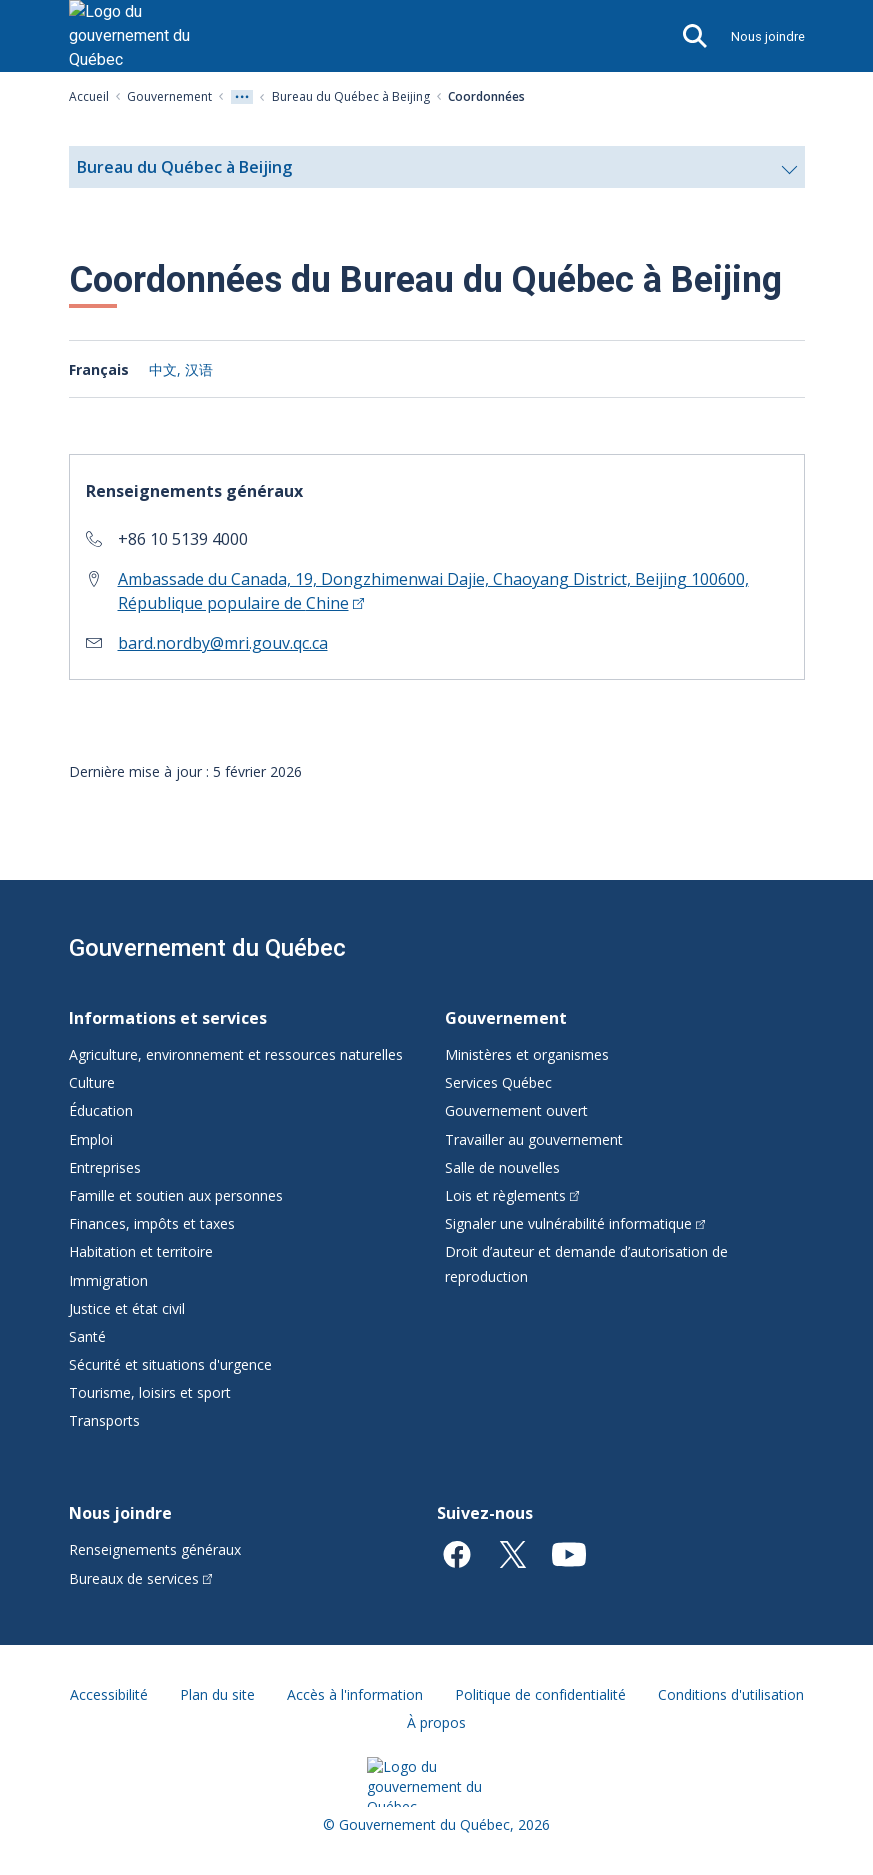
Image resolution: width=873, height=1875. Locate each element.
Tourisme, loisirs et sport (150, 1392)
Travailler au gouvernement (534, 1139)
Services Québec (498, 1082)
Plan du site (217, 1694)
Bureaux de (141, 1578)
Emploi (91, 1139)
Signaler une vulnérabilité (575, 1223)
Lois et (512, 1195)
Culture (92, 1082)
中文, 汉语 (181, 369)
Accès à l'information (355, 1694)
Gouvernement (169, 96)
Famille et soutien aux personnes (176, 1195)
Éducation (101, 1110)
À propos (436, 1722)
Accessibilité (109, 1694)
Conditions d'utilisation (731, 1694)
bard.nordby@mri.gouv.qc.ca (223, 643)
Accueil (89, 96)
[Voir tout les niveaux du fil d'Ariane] (242, 97)
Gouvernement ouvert (516, 1110)
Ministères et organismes (527, 1054)
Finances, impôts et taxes (152, 1223)
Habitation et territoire (141, 1251)
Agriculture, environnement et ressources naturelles (236, 1054)
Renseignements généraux (155, 1549)
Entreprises (105, 1167)
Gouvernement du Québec (207, 948)
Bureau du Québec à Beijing (351, 96)
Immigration (108, 1280)
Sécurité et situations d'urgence (170, 1364)
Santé (87, 1336)
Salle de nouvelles (502, 1167)
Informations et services (168, 1018)
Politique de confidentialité (540, 1694)
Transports (104, 1420)
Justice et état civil (127, 1308)
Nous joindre (768, 36)
